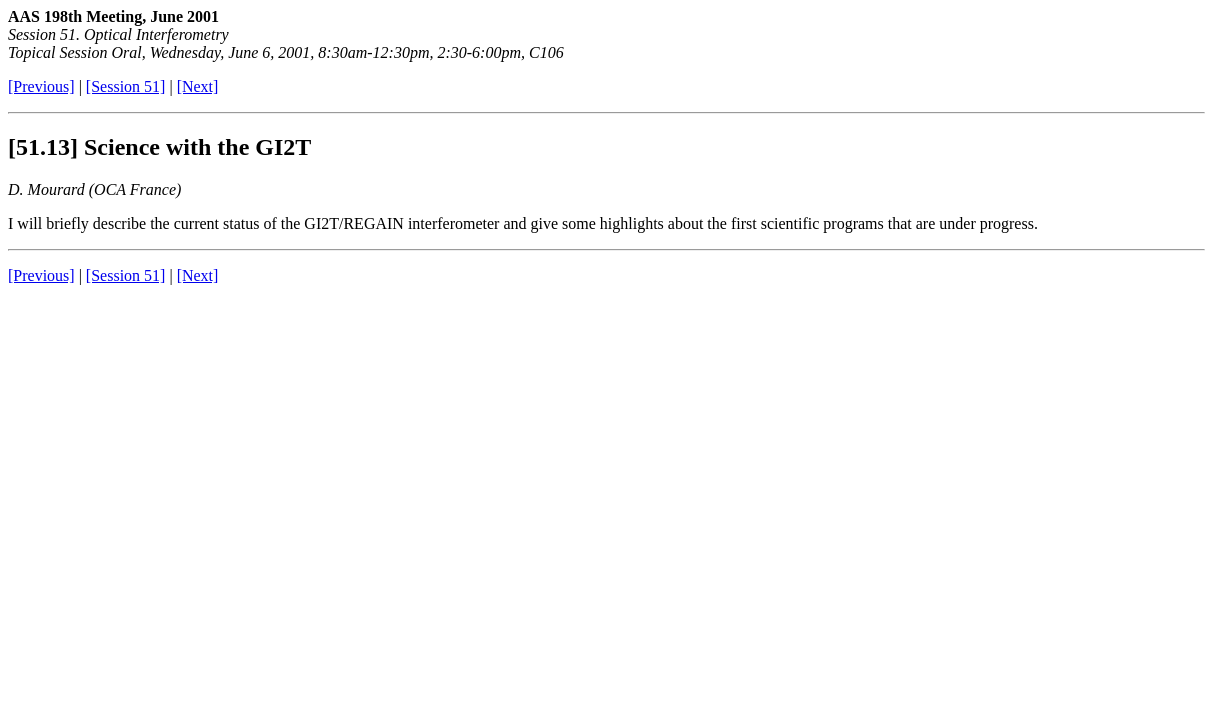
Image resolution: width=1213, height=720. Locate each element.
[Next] (198, 86)
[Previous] (41, 86)
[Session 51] (126, 86)
